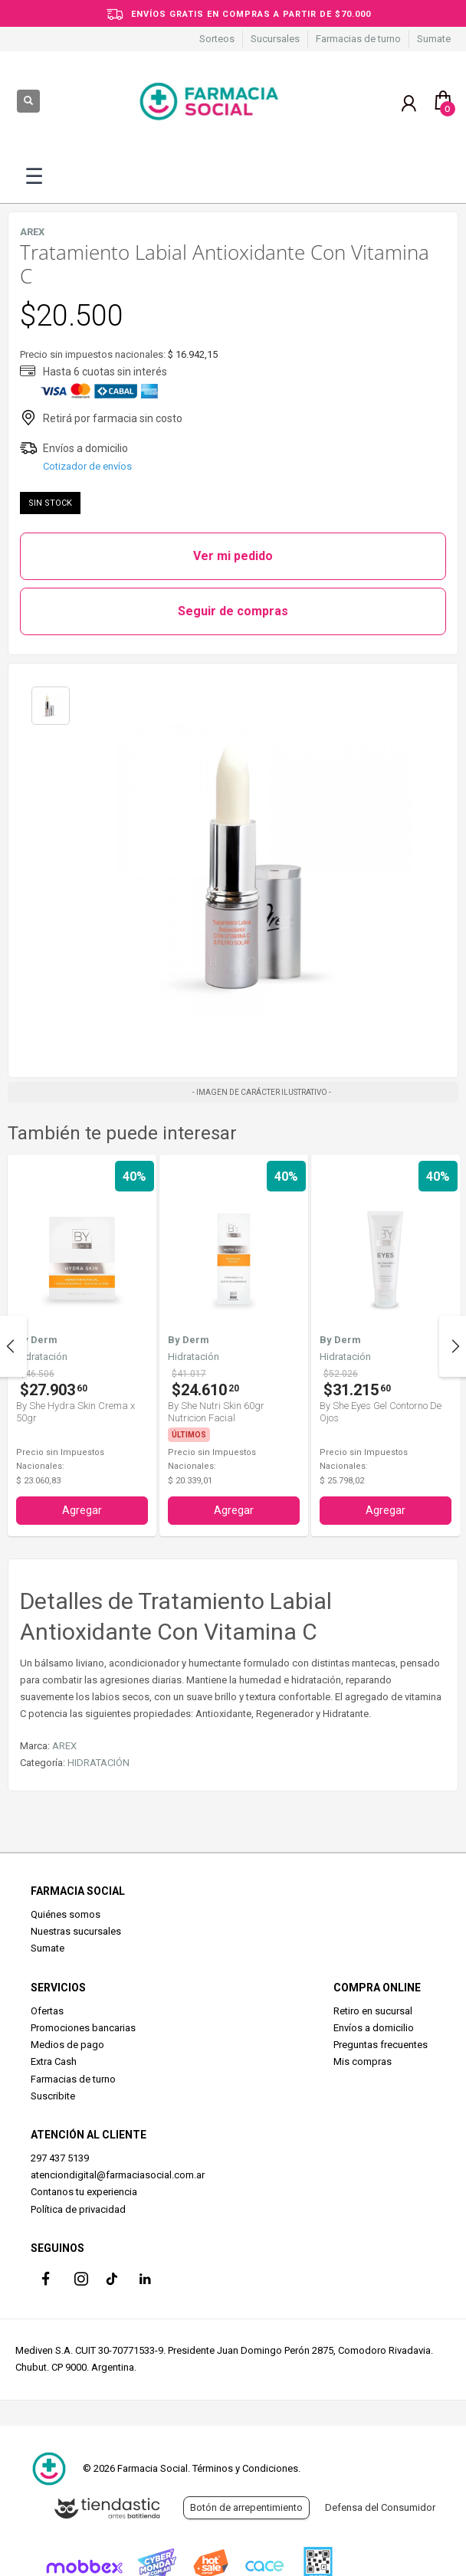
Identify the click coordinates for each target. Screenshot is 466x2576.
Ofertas (47, 2011)
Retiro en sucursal (372, 2011)
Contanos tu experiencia (84, 2191)
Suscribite (53, 2096)
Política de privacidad (78, 2209)
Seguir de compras (233, 611)
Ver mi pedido (233, 556)
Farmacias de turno (358, 38)
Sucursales (275, 38)
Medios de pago (67, 2044)
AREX (64, 1746)
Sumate (434, 38)
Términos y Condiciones (245, 2468)
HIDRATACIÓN (98, 1762)
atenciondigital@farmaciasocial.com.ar (118, 2175)
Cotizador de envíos (87, 466)
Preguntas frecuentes (380, 2044)
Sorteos (217, 38)
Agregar (82, 1510)
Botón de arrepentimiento (246, 2507)
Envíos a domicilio (373, 2028)
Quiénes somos (65, 1914)
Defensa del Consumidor (380, 2507)
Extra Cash (54, 2061)
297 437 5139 (60, 2158)
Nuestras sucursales (76, 1931)
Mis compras (362, 2061)
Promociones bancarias (83, 2028)
